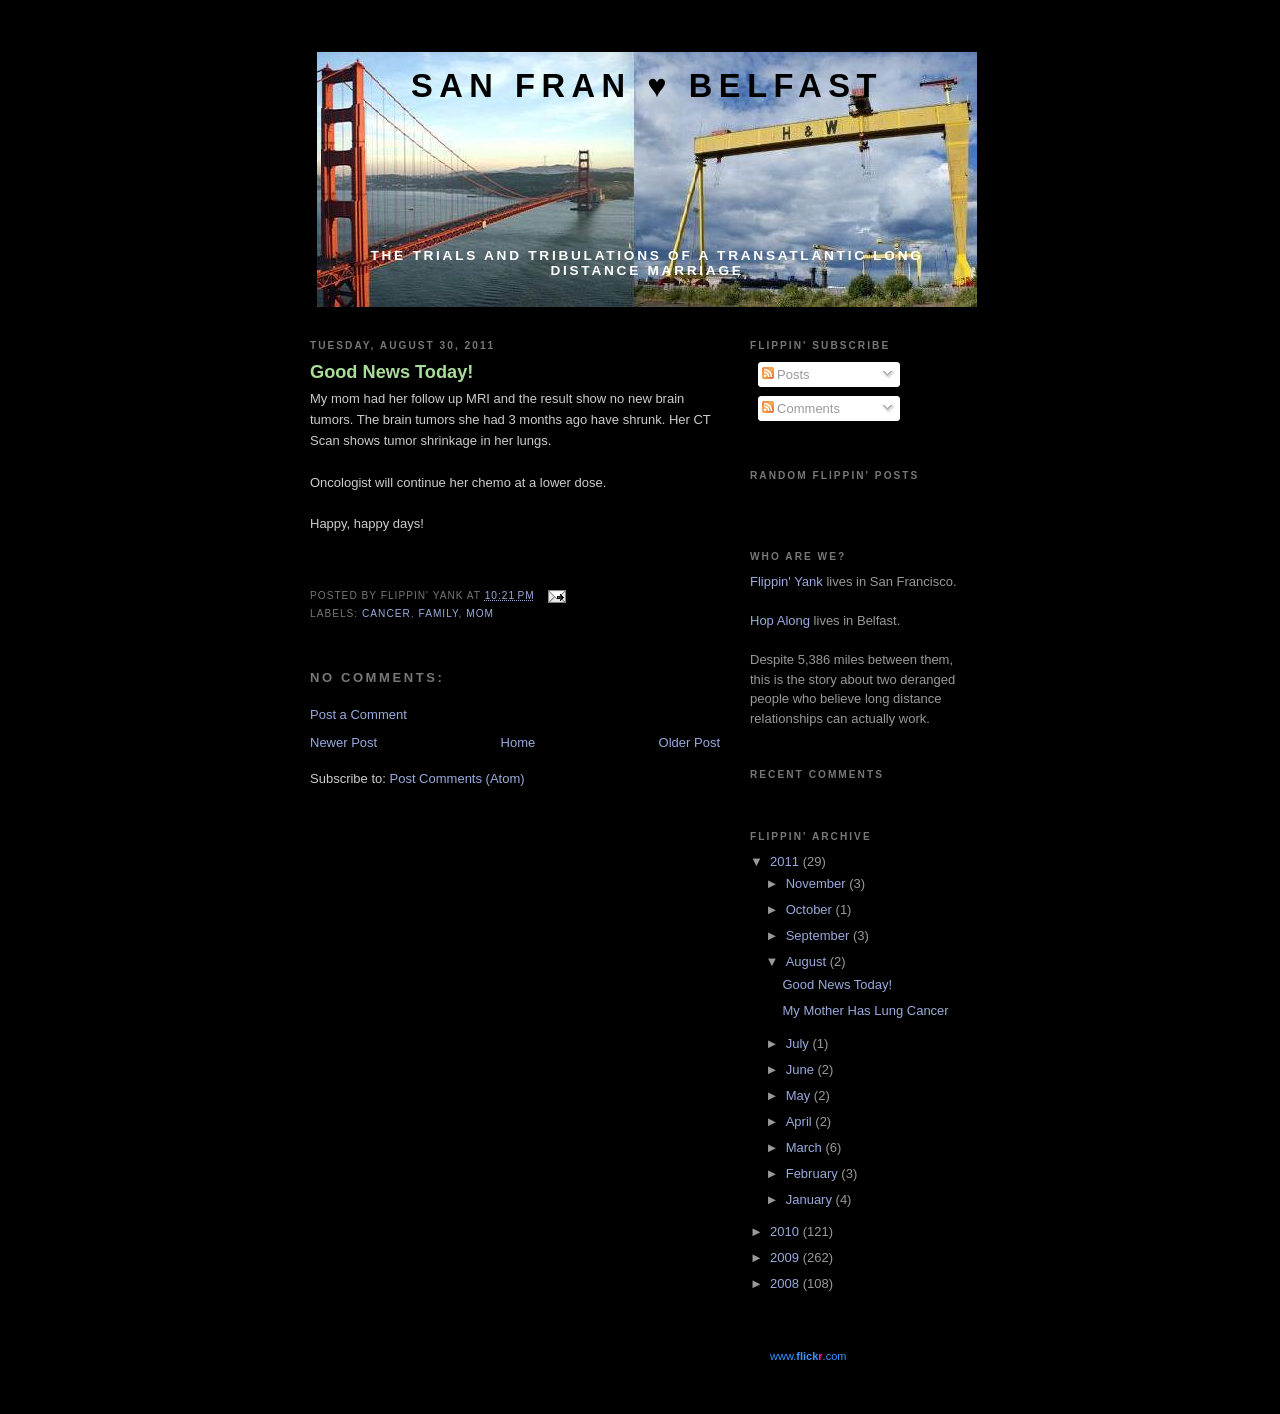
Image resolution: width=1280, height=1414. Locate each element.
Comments (801, 408)
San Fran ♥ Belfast (647, 85)
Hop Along (780, 620)
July (799, 1043)
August (808, 961)
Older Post (689, 742)
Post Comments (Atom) (457, 778)
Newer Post (343, 742)
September (819, 935)
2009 (786, 1257)
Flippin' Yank (786, 581)
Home (518, 742)
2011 (786, 861)
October (811, 909)
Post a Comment (358, 714)
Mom (480, 613)
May (800, 1095)
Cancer (386, 613)
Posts (786, 374)
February (814, 1173)
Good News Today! (391, 372)
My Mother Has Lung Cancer (865, 1010)
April (801, 1121)
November (818, 883)
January (811, 1199)
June (802, 1069)
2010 (786, 1231)
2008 (786, 1283)
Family (439, 613)
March (806, 1147)
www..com (808, 1356)
